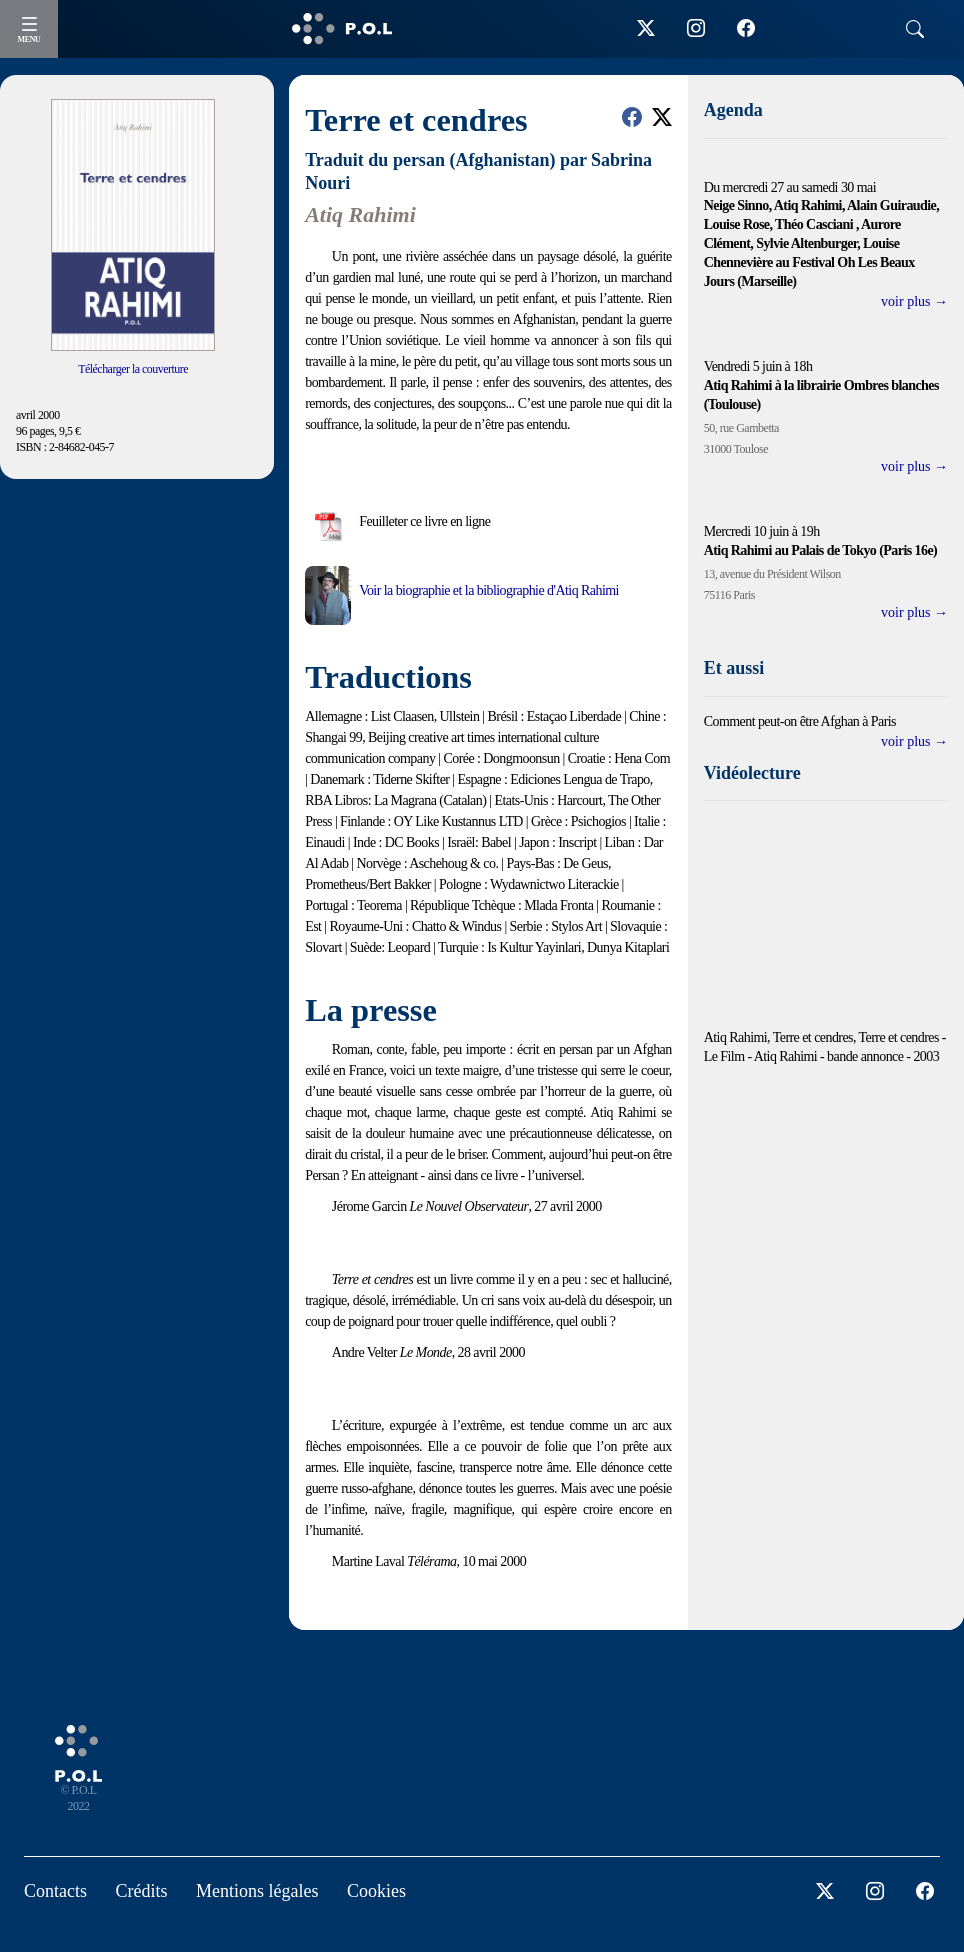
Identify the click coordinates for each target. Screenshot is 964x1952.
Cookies (376, 1891)
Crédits (142, 1891)
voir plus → (914, 301)
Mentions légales (257, 1891)
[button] (632, 117)
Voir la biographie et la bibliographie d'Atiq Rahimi (489, 590)
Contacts (55, 1891)
